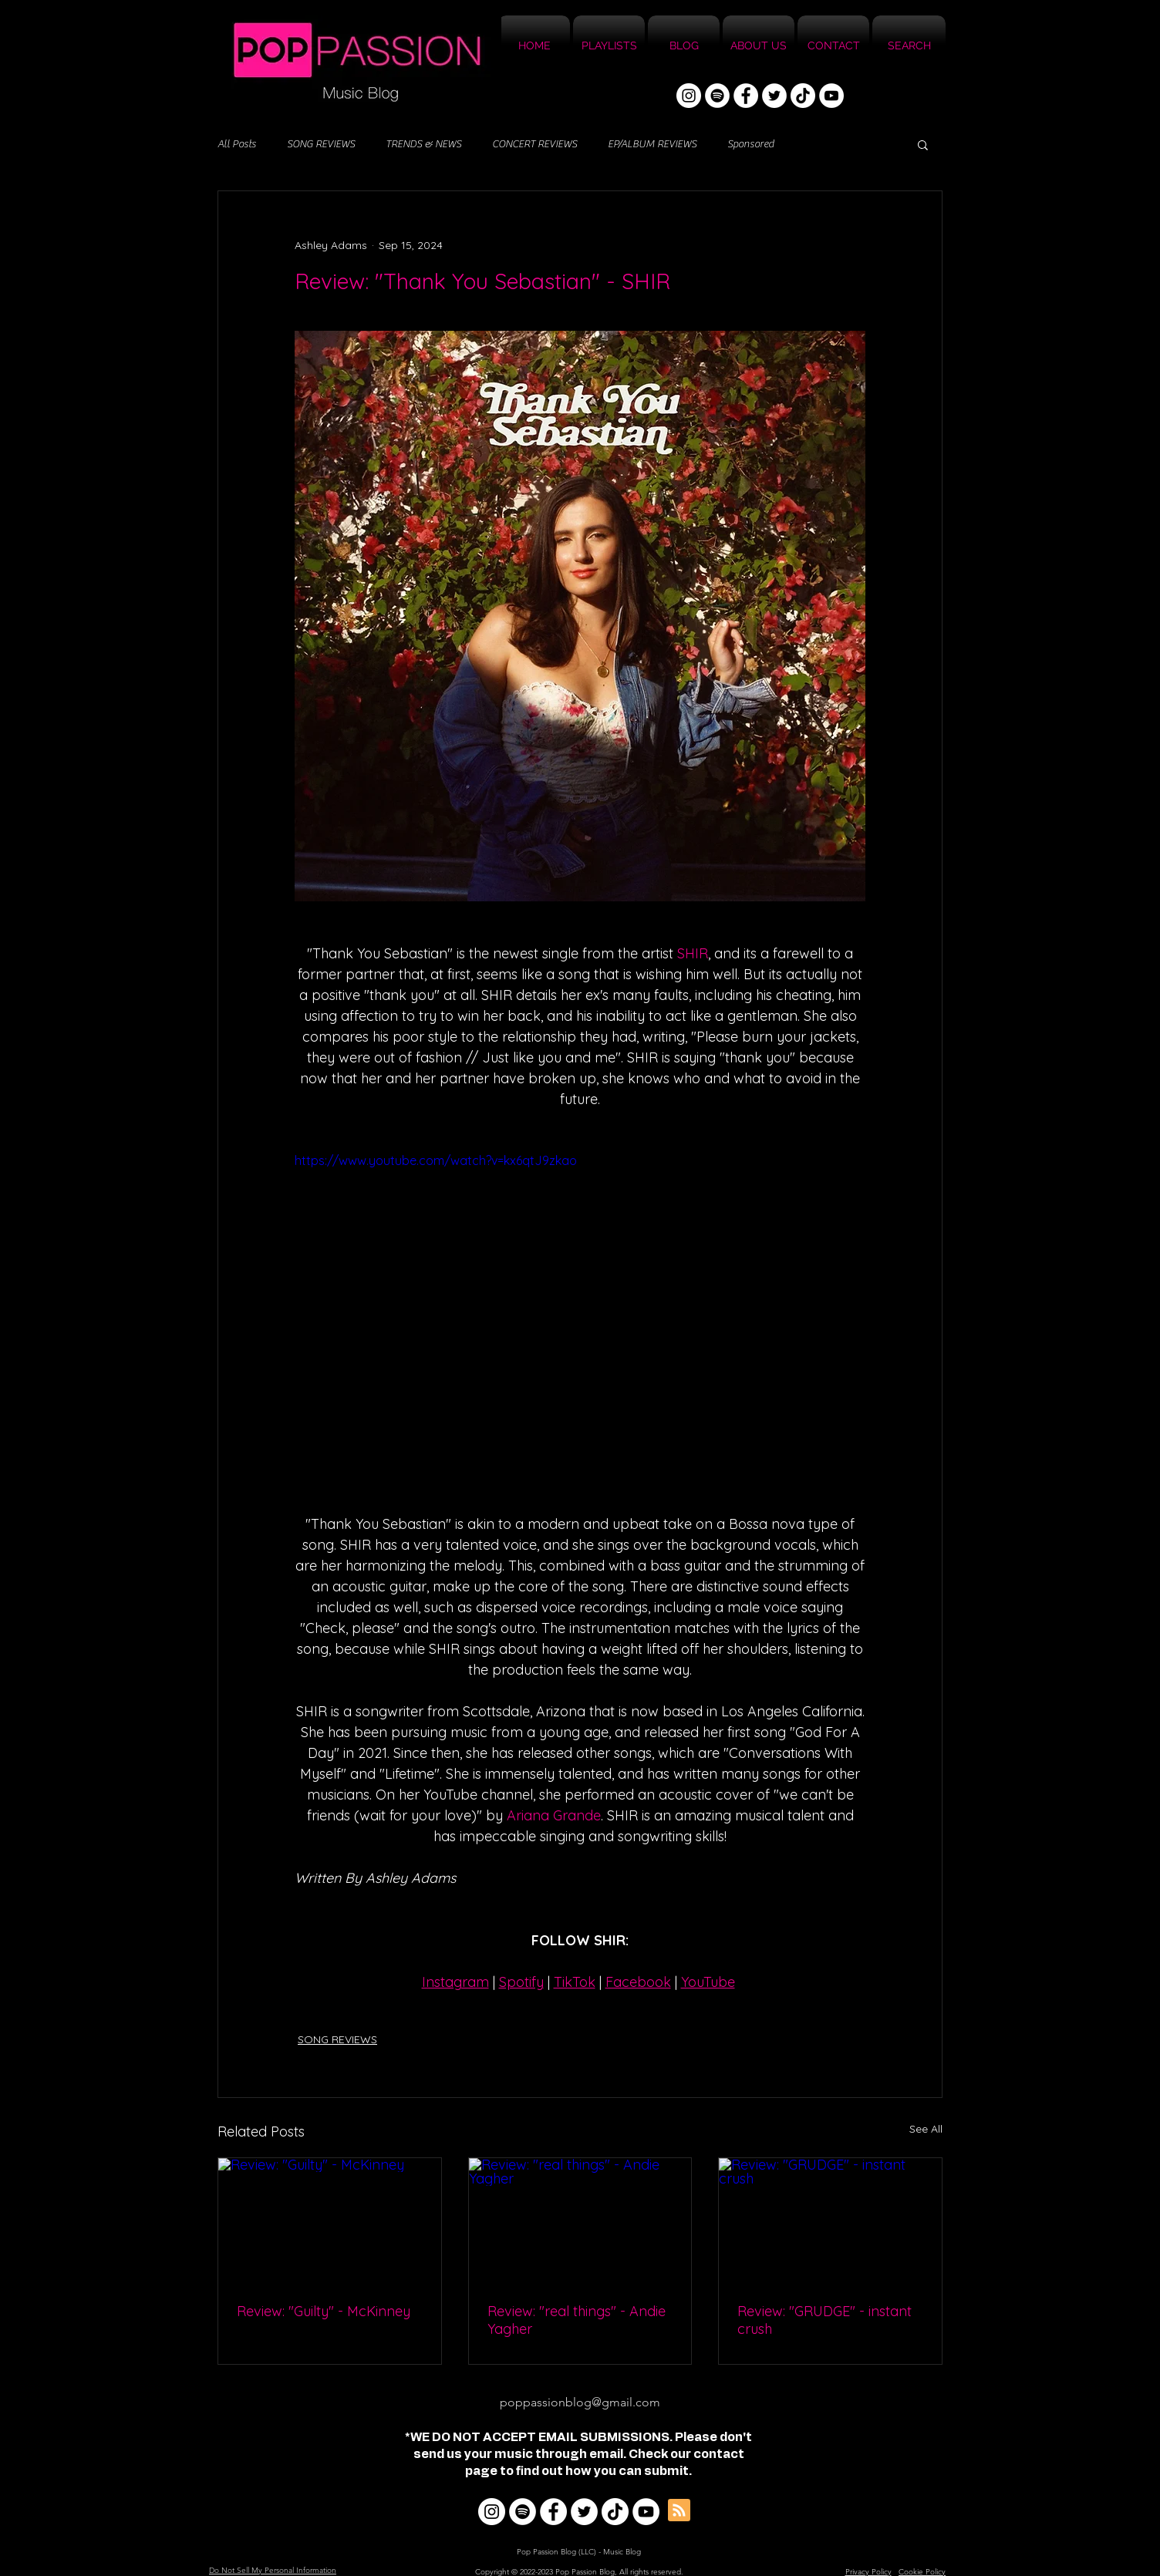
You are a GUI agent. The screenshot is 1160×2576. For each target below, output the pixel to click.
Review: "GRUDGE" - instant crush (824, 2320)
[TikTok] (803, 95)
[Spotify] (717, 95)
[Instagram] (688, 95)
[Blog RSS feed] (679, 2511)
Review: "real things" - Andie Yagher (576, 2320)
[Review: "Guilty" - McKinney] (329, 2220)
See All (925, 2129)
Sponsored (750, 144)
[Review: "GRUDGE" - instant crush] (830, 2220)
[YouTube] (831, 95)
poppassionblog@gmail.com (580, 2402)
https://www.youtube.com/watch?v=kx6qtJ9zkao (436, 1160)
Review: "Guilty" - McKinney (323, 2311)
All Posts (237, 144)
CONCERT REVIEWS (534, 144)
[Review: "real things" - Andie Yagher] (580, 2220)
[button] (923, 144)
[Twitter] (774, 95)
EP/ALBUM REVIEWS (652, 144)
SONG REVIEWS (321, 144)
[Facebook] (745, 95)
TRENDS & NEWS (423, 144)
